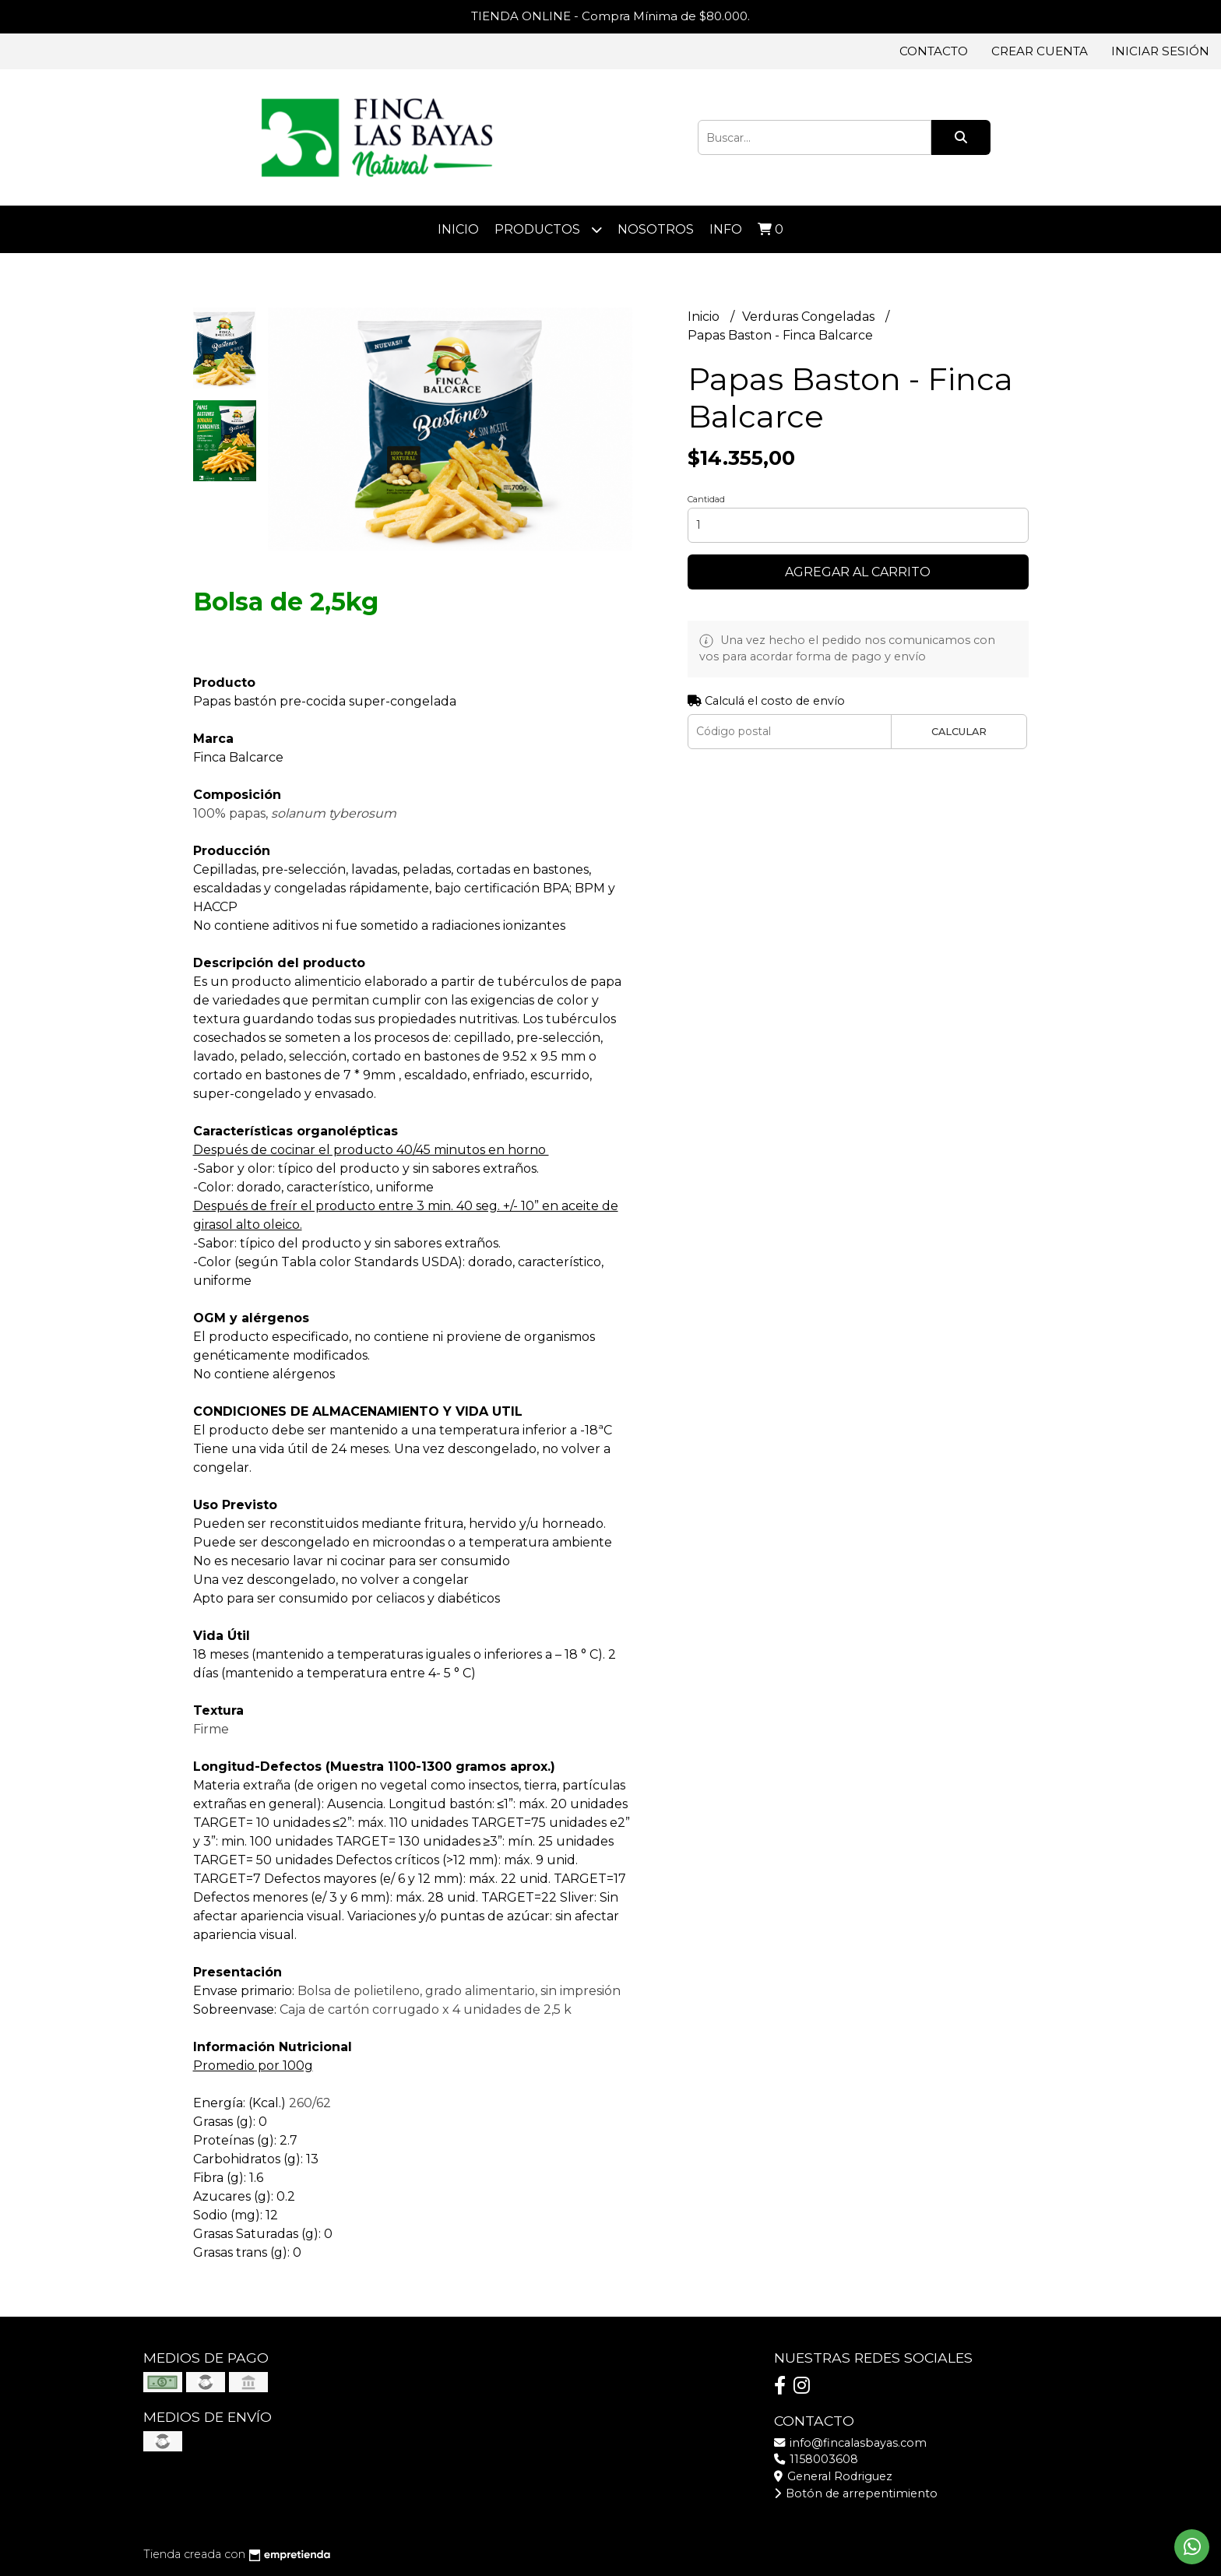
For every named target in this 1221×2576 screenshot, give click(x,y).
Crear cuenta (1039, 51)
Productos (548, 229)
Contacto (933, 51)
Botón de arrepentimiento (856, 2493)
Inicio (458, 229)
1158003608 (816, 2459)
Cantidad (706, 499)
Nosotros (656, 229)
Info (725, 229)
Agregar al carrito (858, 572)
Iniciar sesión (1160, 51)
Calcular (959, 731)
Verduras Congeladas (810, 316)
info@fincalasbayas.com (850, 2443)
